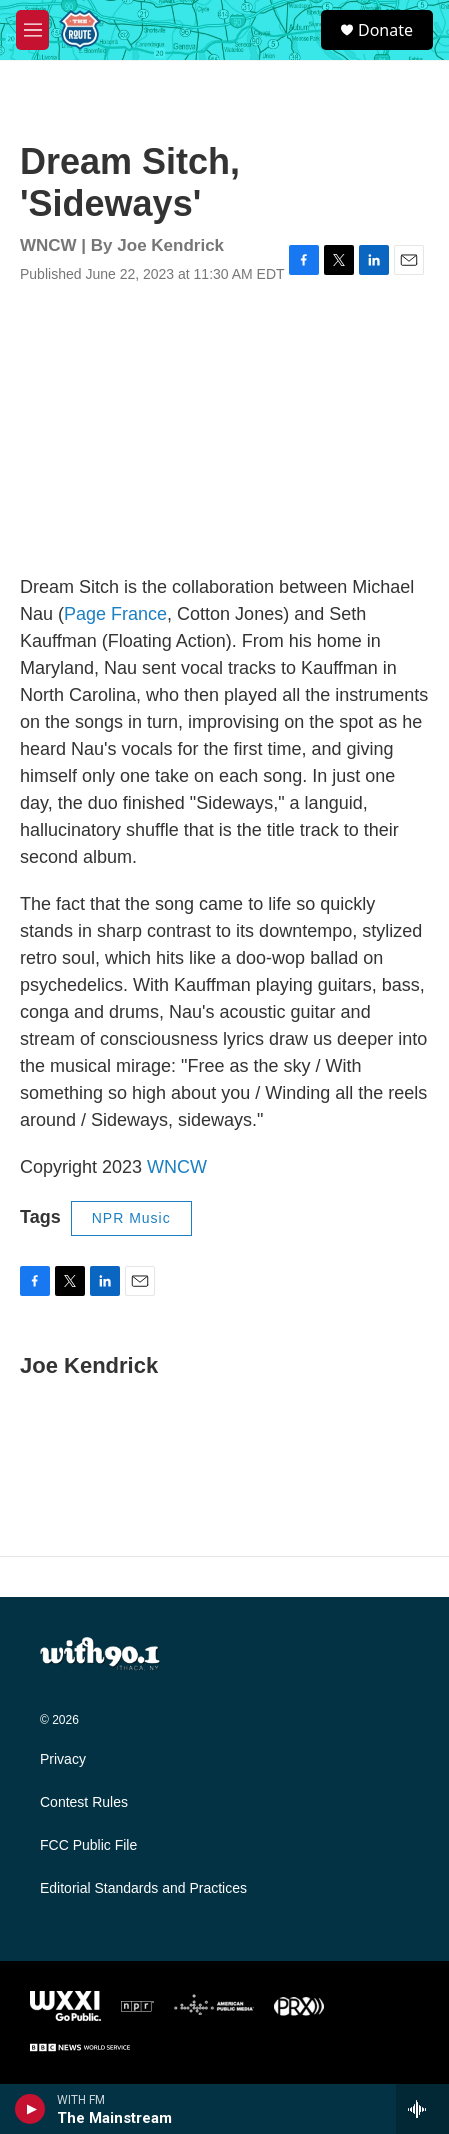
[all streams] (422, 2109)
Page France (115, 614)
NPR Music (131, 1218)
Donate (385, 30)
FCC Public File (88, 1845)
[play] (30, 2109)
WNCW (177, 1167)
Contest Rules (84, 1802)
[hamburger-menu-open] (32, 30)
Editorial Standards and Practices (143, 1888)
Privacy (63, 1759)
